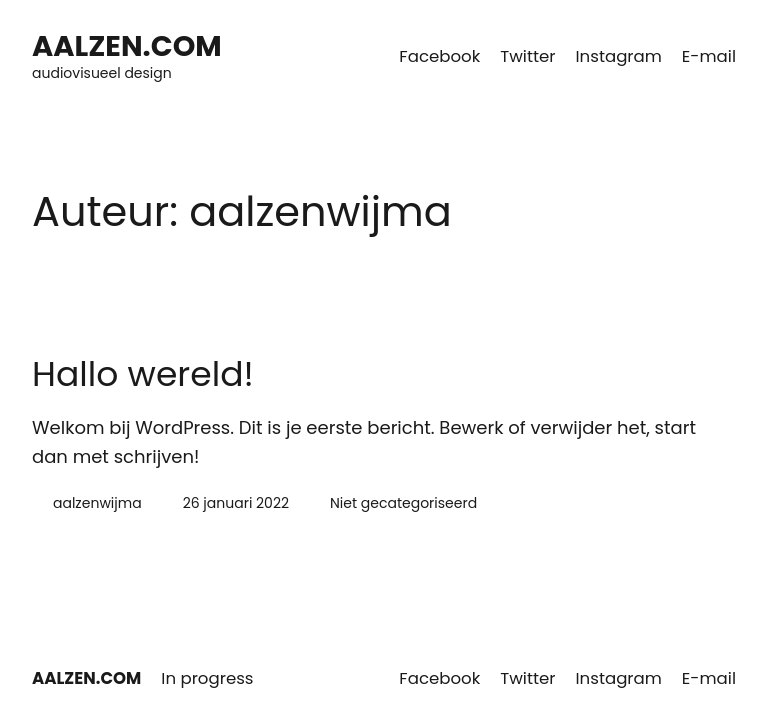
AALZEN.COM (127, 46)
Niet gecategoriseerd (403, 503)
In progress (207, 678)
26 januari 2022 (236, 503)
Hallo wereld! (143, 374)
